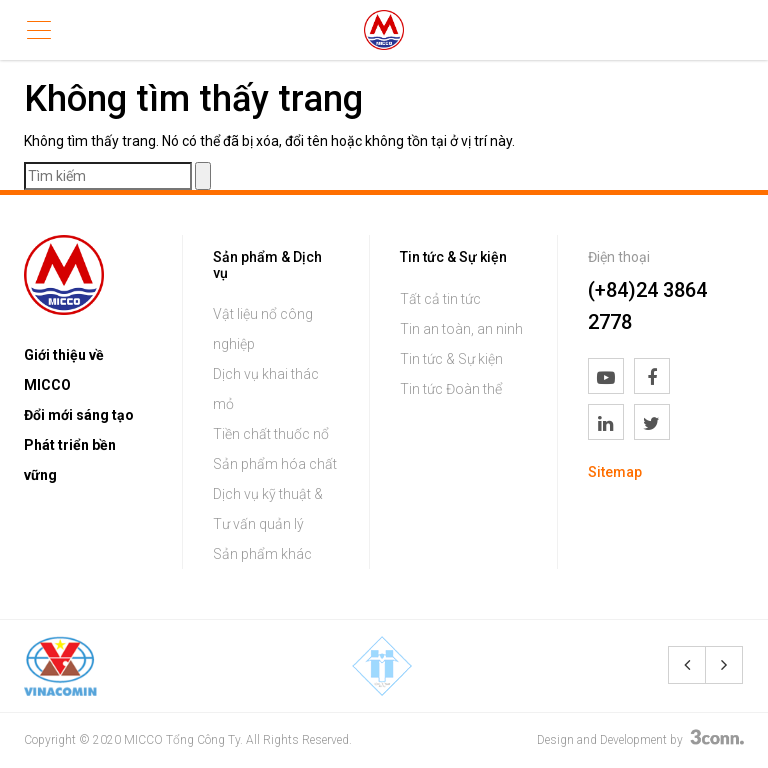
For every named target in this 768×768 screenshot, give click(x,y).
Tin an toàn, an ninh (461, 329)
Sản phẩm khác (262, 554)
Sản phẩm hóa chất (275, 464)
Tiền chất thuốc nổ (271, 434)
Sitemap (615, 472)
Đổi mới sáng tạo (79, 415)
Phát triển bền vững (70, 460)
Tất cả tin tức (440, 299)
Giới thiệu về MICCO (64, 370)
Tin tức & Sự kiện (451, 359)
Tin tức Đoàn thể (451, 389)
